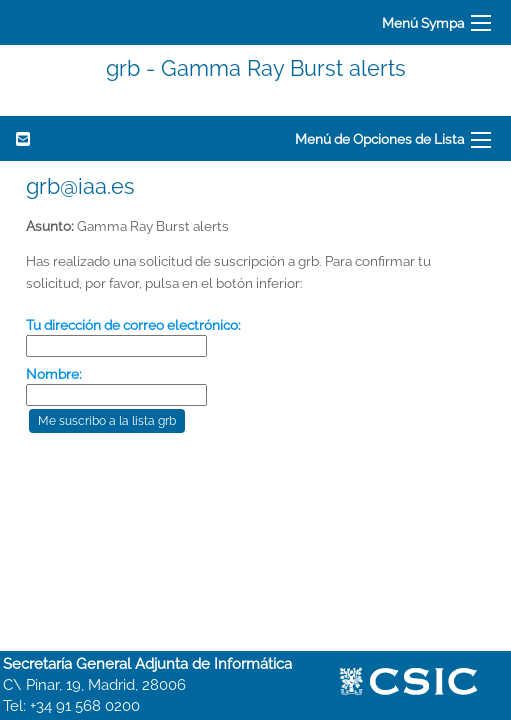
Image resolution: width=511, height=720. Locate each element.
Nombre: (54, 374)
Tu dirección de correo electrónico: (133, 325)
